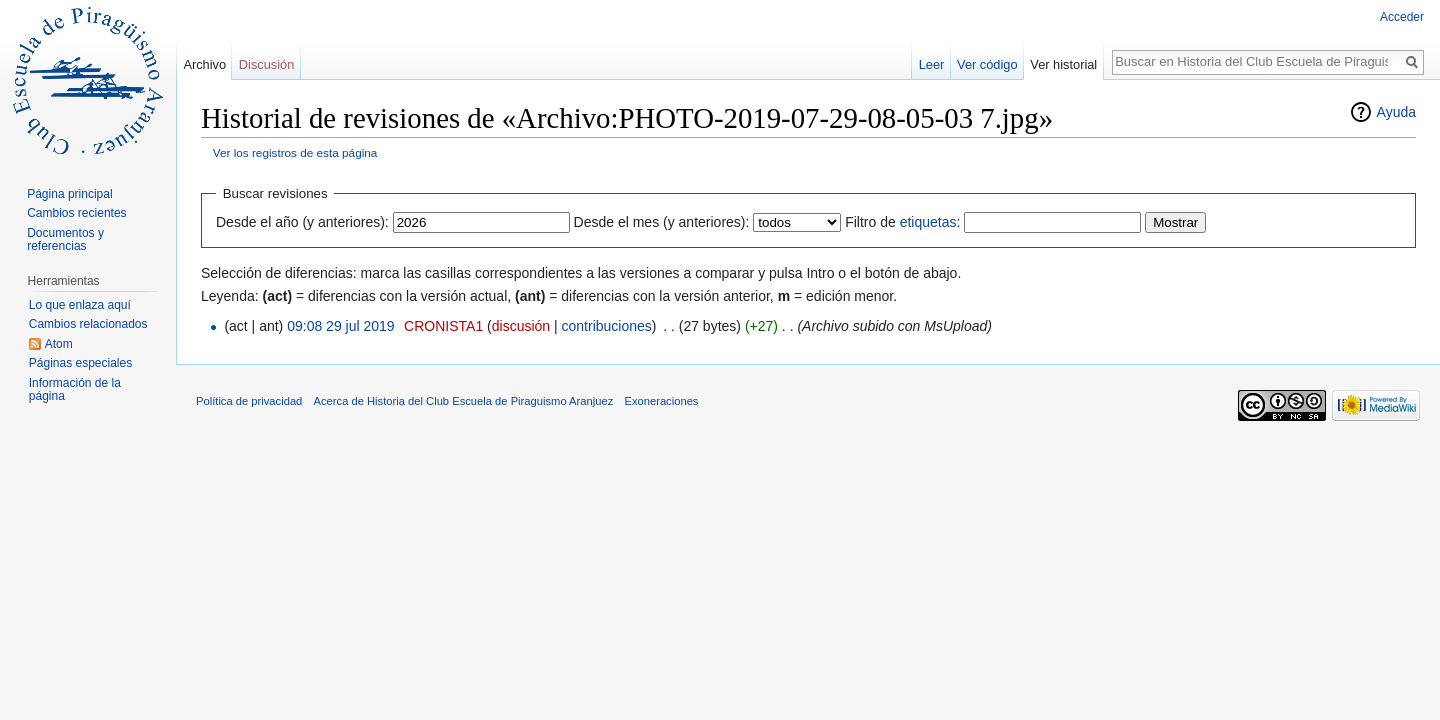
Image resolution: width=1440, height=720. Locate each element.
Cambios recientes (76, 213)
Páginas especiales (80, 363)
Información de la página (75, 390)
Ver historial (1063, 64)
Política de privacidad (249, 401)
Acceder (1402, 17)
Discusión (266, 64)
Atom (59, 344)
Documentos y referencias (65, 240)
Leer (932, 64)
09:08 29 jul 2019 (340, 326)
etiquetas (928, 222)
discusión (521, 326)
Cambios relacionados (88, 324)
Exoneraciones (661, 401)
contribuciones (607, 326)
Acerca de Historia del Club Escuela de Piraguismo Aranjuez (464, 401)
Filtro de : (902, 222)
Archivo (204, 64)
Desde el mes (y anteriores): (662, 222)
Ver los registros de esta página (295, 152)
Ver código (987, 64)
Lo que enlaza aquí (80, 305)
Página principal (69, 194)
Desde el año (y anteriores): (302, 222)
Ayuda (1396, 112)
